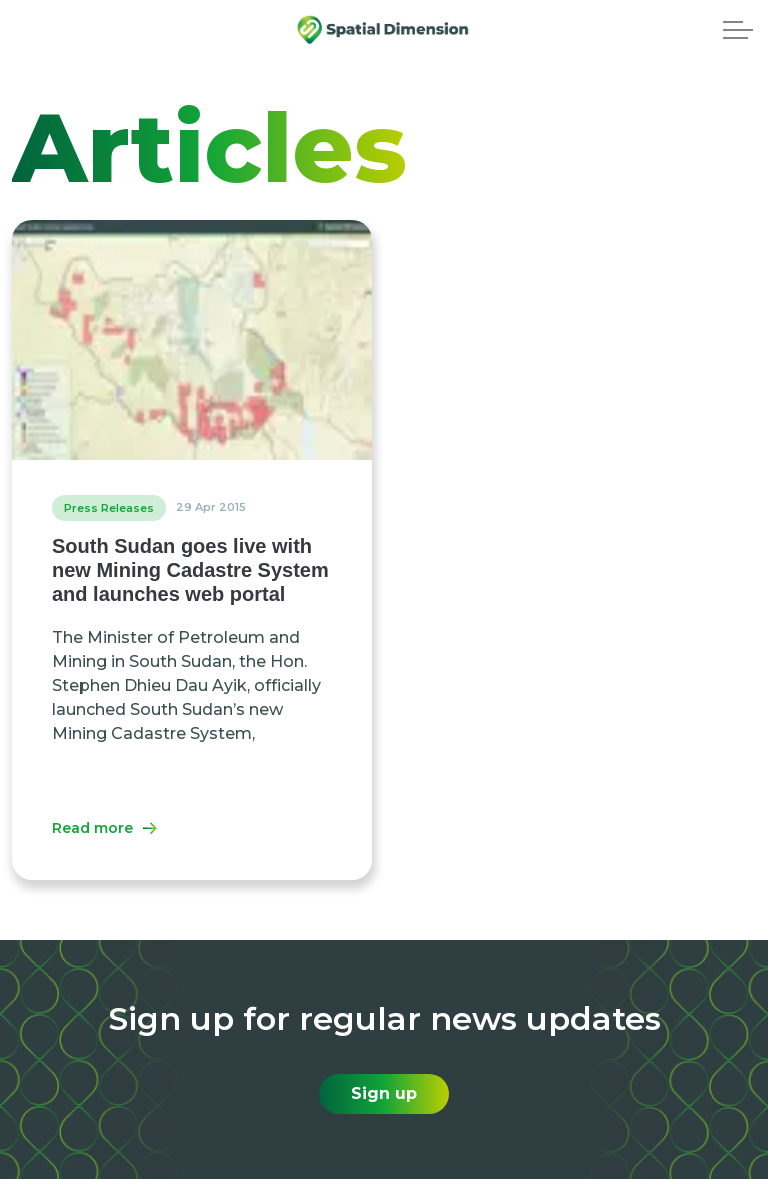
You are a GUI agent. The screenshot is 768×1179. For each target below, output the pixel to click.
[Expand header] (738, 30)
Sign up (384, 1094)
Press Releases (109, 508)
